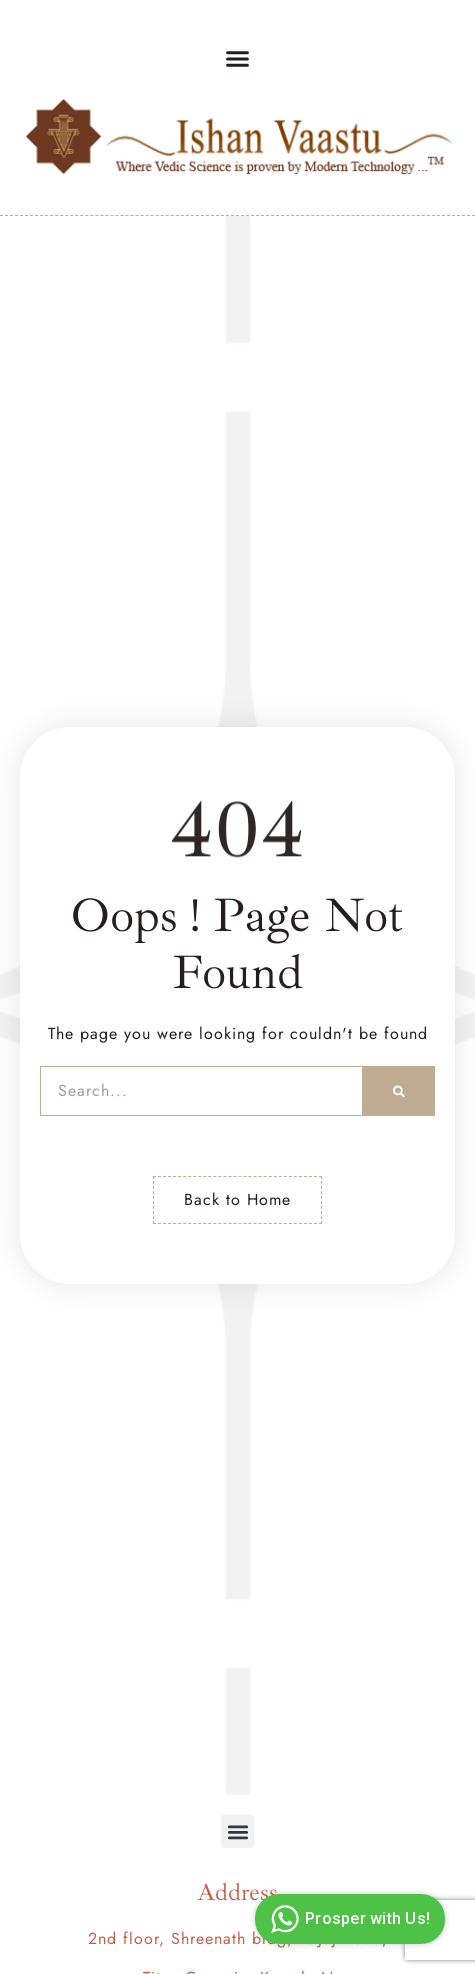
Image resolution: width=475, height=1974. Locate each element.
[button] (238, 59)
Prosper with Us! (347, 1919)
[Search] (399, 1091)
